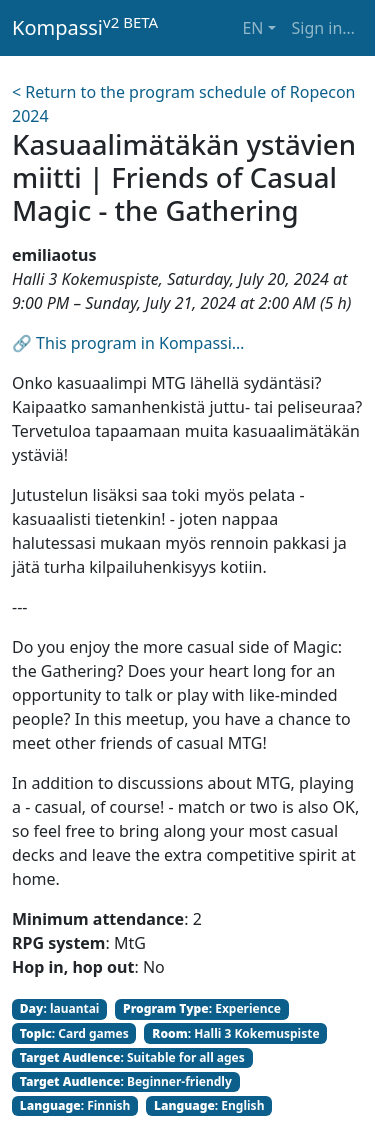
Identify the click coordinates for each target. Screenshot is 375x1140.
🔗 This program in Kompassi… (128, 343)
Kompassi (85, 27)
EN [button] (252, 28)
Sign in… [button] (323, 28)
